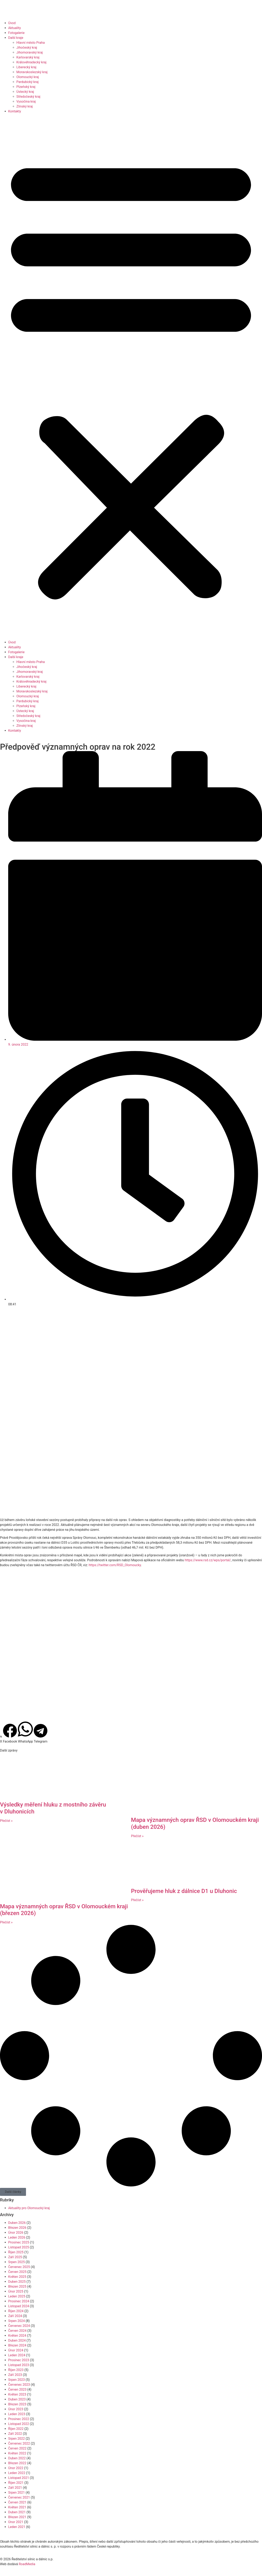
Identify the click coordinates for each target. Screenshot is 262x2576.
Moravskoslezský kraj (31, 72)
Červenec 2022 (19, 2443)
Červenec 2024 (19, 2326)
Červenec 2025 (19, 2267)
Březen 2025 (17, 2286)
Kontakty (14, 111)
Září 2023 (15, 2375)
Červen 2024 (17, 2331)
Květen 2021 (17, 2507)
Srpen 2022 (16, 2438)
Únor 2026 (15, 2232)
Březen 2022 (17, 2463)
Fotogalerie (16, 33)
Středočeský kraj (28, 97)
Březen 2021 (17, 2517)
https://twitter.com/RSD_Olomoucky (115, 1565)
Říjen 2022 (16, 2429)
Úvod (12, 23)
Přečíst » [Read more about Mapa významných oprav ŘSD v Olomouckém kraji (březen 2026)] (6, 1922)
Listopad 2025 (18, 2247)
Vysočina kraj (26, 101)
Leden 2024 (16, 2355)
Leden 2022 (16, 2473)
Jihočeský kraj (26, 47)
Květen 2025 (17, 2277)
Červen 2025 (17, 2272)
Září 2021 (15, 2488)
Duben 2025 (17, 2282)
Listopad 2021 (18, 2478)
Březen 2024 (17, 2345)
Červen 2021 (17, 2502)
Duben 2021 (17, 2512)
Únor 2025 (15, 2291)
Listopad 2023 (18, 2365)
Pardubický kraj (27, 82)
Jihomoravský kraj (29, 52)
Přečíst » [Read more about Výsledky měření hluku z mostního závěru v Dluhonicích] (6, 1821)
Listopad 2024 (18, 2306)
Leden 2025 (16, 2296)
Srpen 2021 (16, 2492)
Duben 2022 (17, 2458)
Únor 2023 (15, 2409)
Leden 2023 (16, 2414)
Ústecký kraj (25, 92)
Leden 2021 (16, 2527)
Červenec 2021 (19, 2497)
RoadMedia (27, 2564)
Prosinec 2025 (18, 2242)
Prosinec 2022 (18, 2419)
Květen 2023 (17, 2394)
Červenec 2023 (19, 2385)
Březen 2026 (17, 2228)
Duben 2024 (17, 2340)
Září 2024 (15, 2316)
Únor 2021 (15, 2522)
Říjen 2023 (16, 2370)
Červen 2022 (17, 2448)
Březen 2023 (17, 2404)
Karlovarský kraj (27, 57)
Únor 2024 (15, 2350)
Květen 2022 (17, 2453)
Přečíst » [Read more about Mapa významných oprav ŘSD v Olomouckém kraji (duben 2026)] (137, 1836)
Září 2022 (15, 2434)
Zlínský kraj (24, 106)
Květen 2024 (17, 2335)
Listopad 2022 (18, 2424)
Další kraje (15, 38)
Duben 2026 (17, 2223)
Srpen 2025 (16, 2262)
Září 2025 (15, 2257)
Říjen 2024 (16, 2311)
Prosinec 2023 (18, 2360)
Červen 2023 (17, 2389)
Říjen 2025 (16, 2252)
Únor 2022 (15, 2468)
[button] (131, 377)
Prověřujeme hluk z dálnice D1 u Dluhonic (184, 1891)
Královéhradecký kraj (31, 62)
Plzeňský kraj (25, 87)
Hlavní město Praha (30, 43)
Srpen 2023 (16, 2380)
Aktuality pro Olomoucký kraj (29, 2208)
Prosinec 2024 (18, 2301)
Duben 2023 (17, 2399)
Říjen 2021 (16, 2483)
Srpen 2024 (16, 2321)
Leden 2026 (16, 2237)
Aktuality (14, 28)
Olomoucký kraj (27, 77)
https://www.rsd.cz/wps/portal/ (208, 1560)
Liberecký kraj (26, 67)
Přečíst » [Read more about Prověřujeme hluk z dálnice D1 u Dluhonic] (137, 1900)
